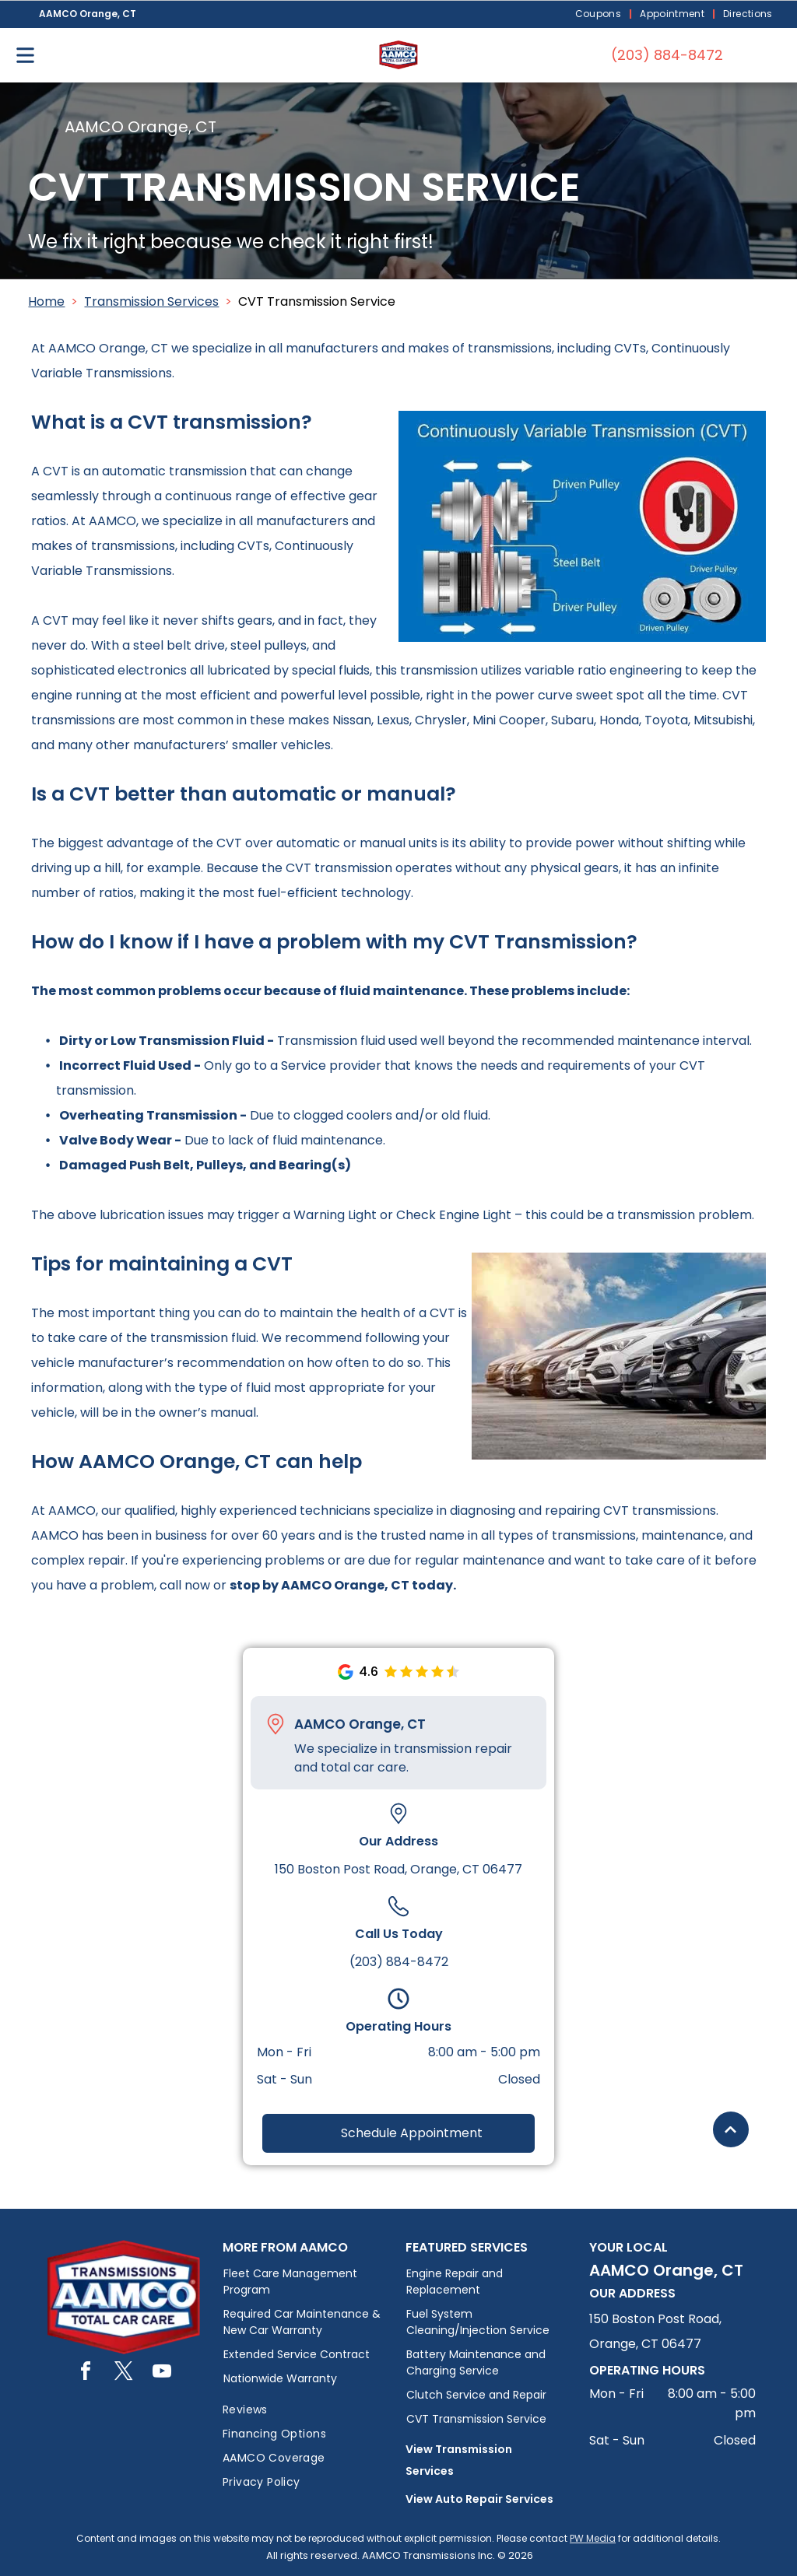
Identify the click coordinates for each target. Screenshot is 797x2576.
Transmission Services (151, 301)
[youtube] (162, 2373)
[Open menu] (25, 55)
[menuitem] (600, 14)
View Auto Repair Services (479, 2499)
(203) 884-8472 (398, 1962)
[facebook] (85, 2373)
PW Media (593, 2538)
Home (46, 301)
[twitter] (124, 2373)
